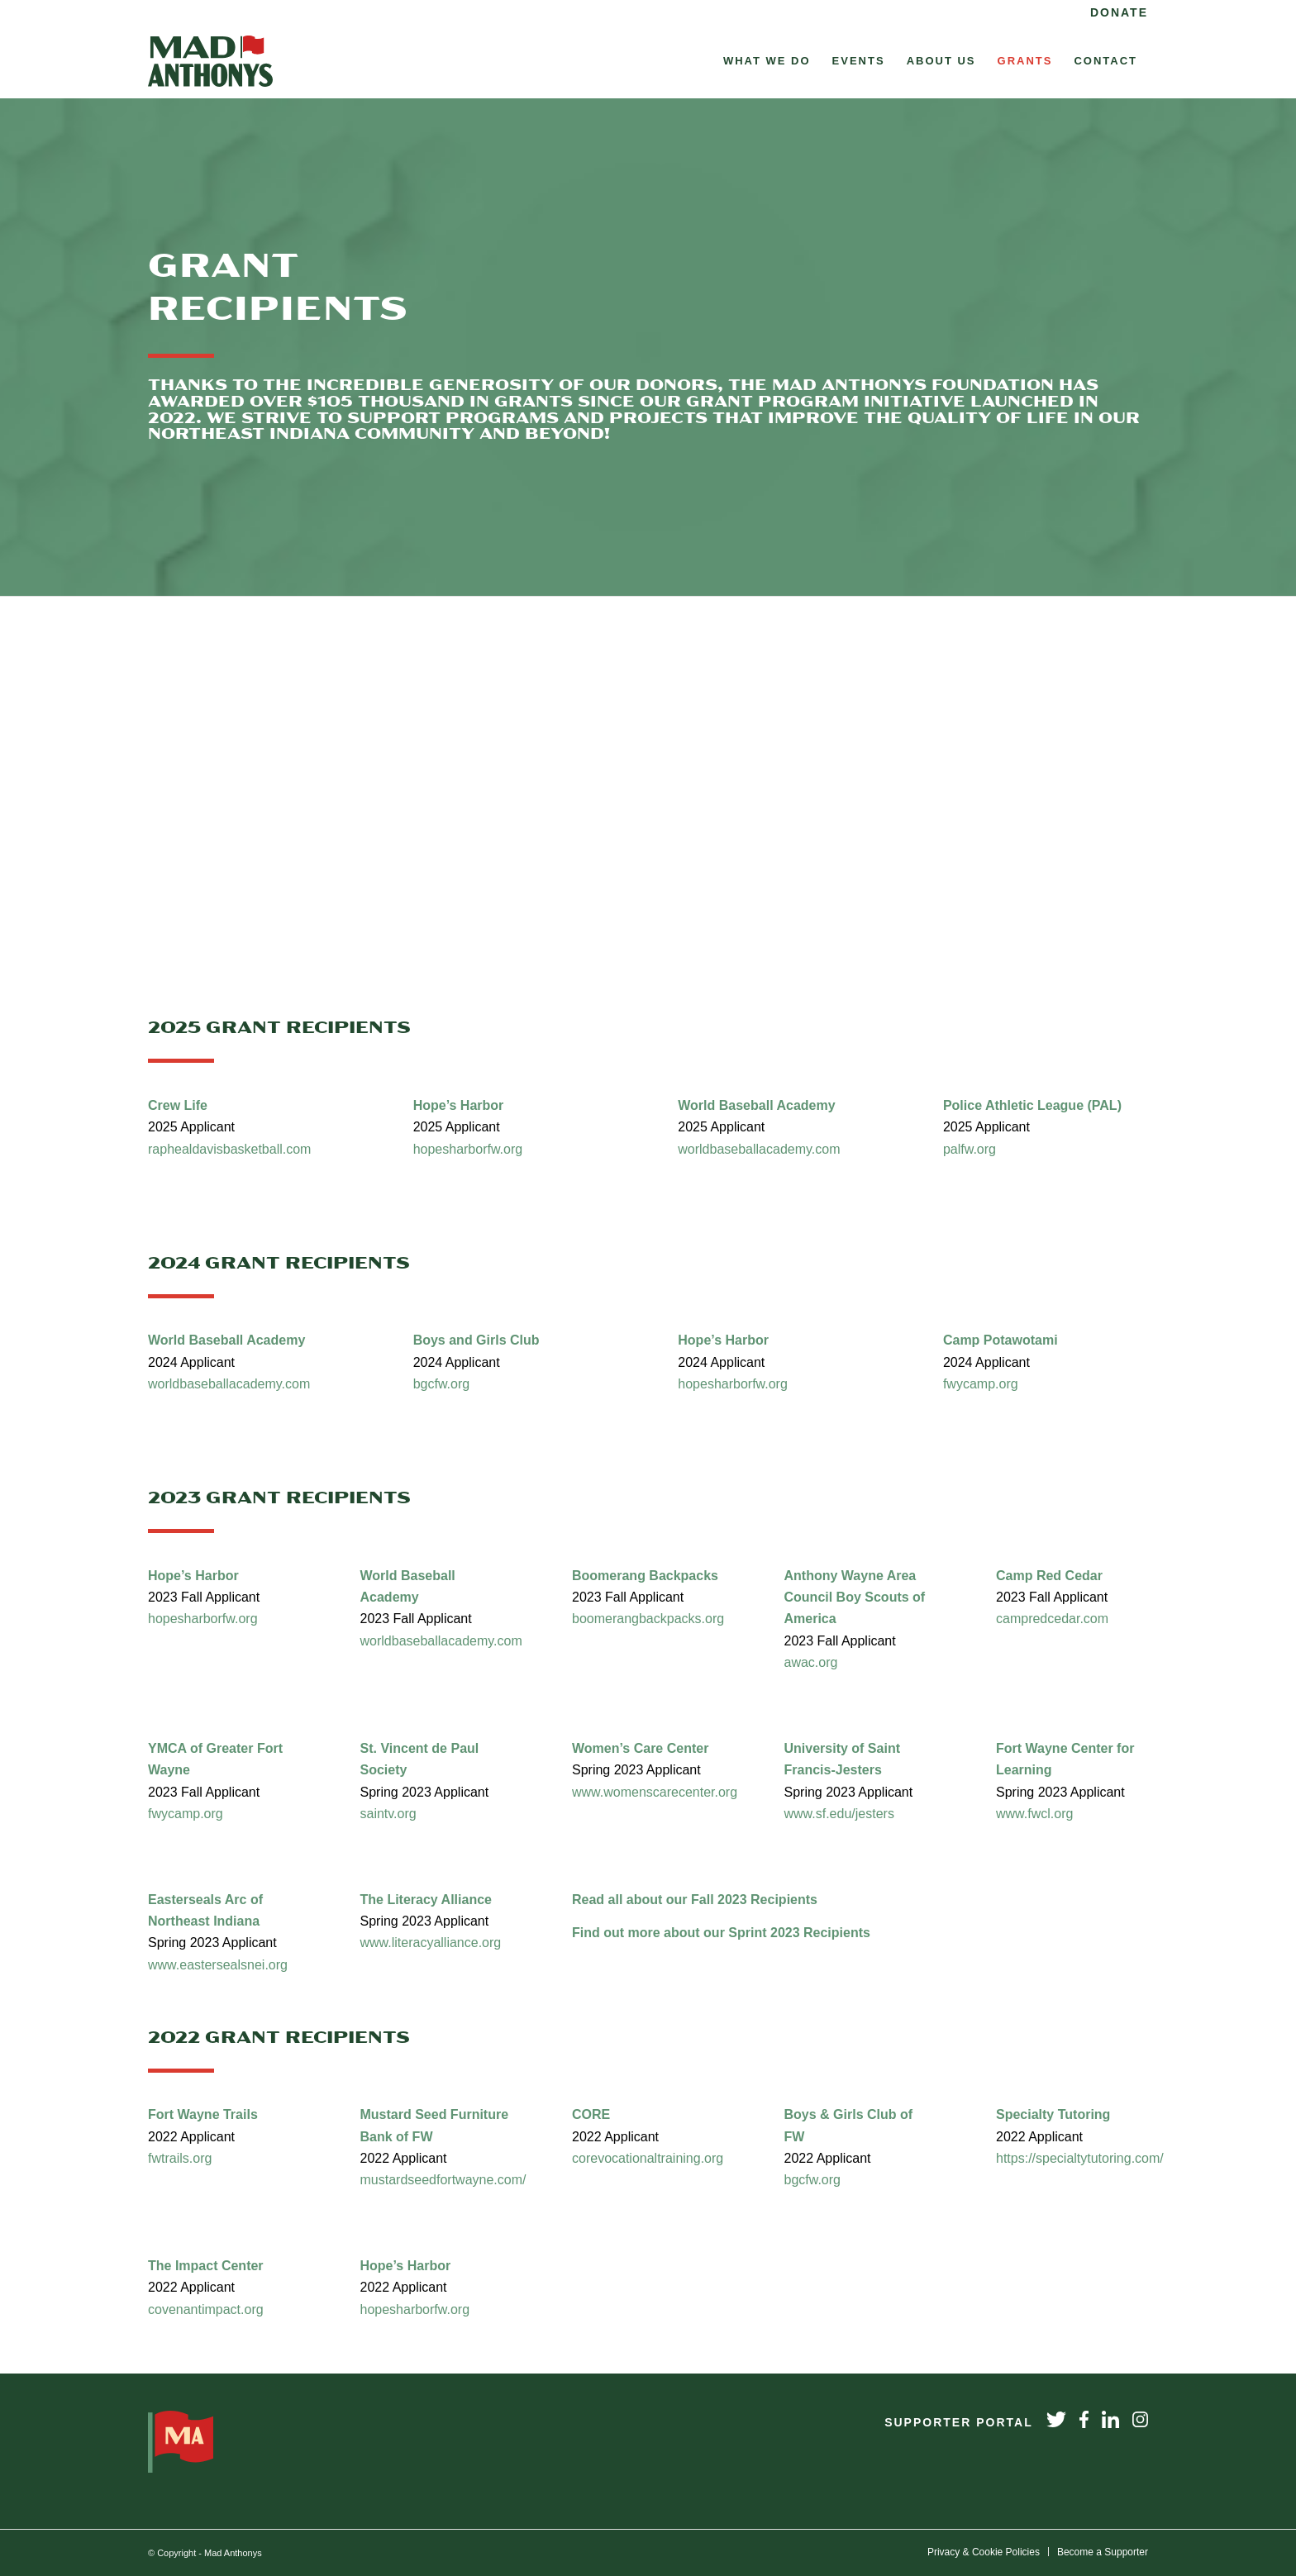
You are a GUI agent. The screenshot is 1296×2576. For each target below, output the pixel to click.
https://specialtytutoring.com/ (1081, 2158)
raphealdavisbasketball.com (229, 1149)
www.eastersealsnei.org (218, 1965)
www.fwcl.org (1034, 1814)
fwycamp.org (980, 1384)
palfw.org (969, 1149)
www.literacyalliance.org (431, 1943)
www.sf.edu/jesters (839, 1814)
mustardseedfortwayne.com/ (445, 2180)
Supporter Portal (958, 2422)
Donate (1119, 12)
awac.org (811, 1662)
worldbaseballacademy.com (759, 1149)
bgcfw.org (441, 1384)
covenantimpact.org (207, 2309)
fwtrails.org (180, 2158)
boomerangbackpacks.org (648, 1619)
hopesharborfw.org (469, 1149)
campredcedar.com (1052, 1619)
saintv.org (388, 1814)
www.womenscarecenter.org (656, 1792)
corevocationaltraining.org (647, 2158)
